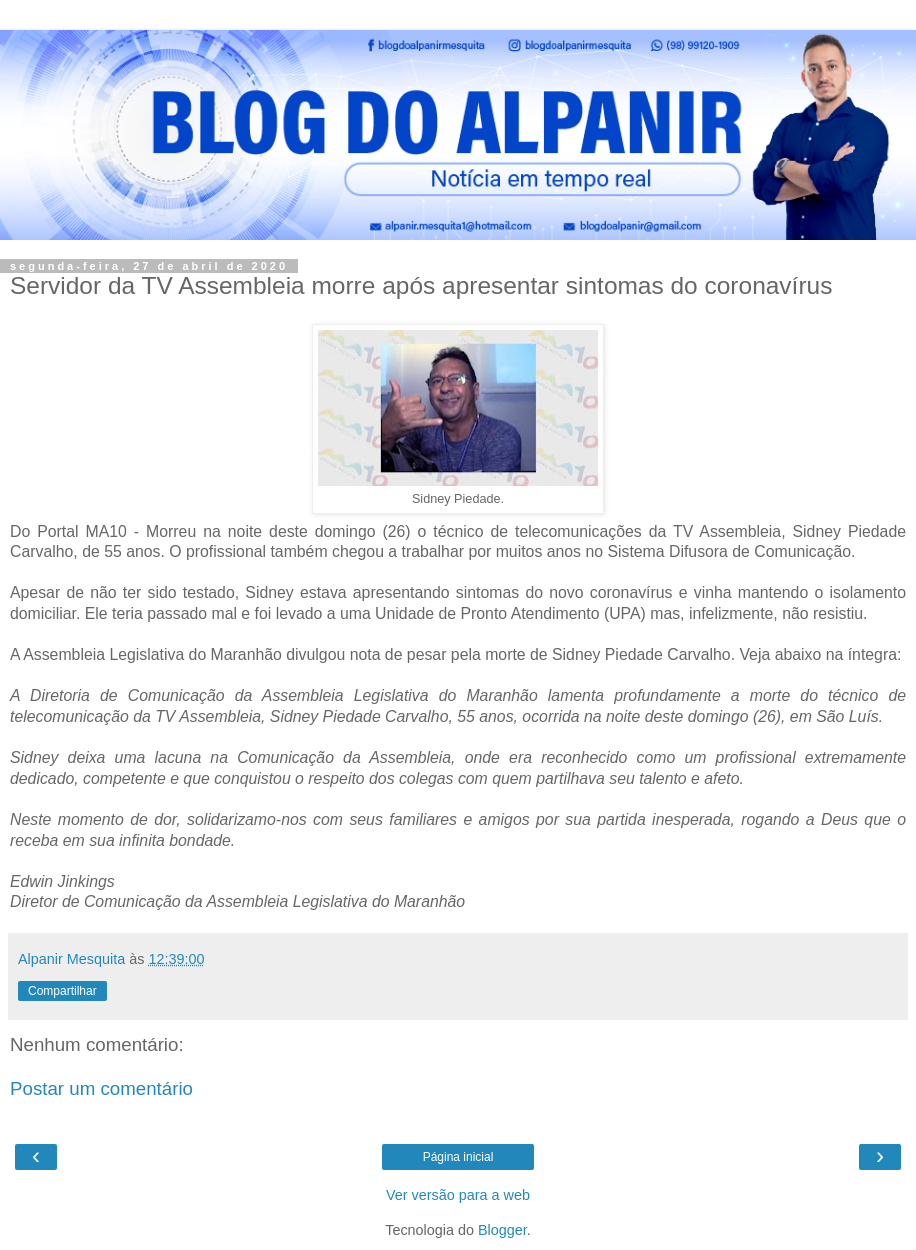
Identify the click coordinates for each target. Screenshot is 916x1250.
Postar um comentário (101, 1088)
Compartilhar (62, 991)
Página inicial (458, 1157)
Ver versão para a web (458, 1195)
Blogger (502, 1230)
